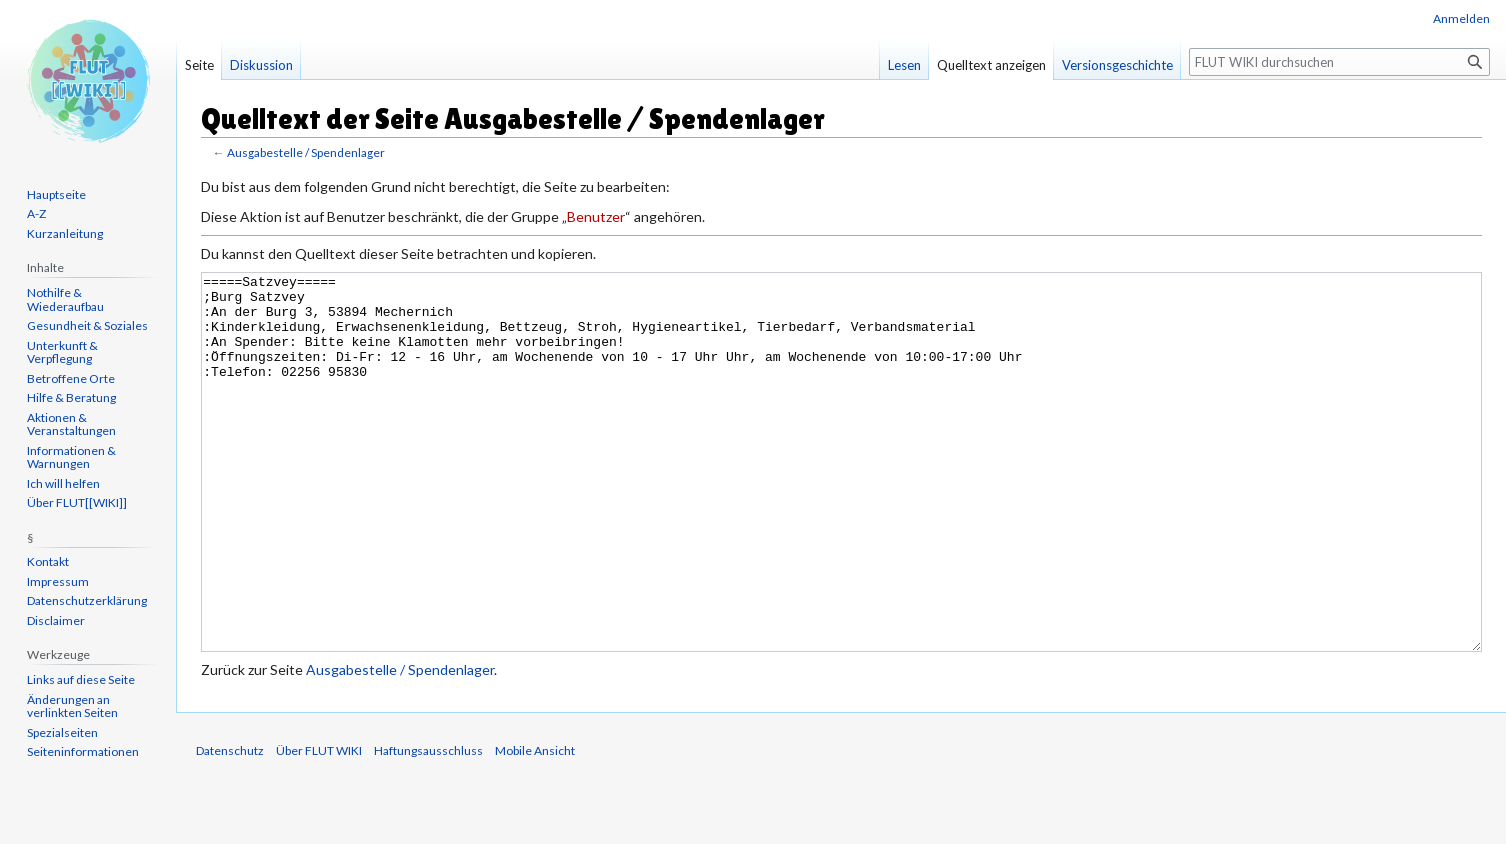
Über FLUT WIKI (319, 825)
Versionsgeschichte (1117, 65)
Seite (199, 65)
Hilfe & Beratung (71, 397)
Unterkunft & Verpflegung (62, 352)
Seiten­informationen (83, 751)
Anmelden (1461, 18)
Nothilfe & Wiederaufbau (65, 299)
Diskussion (261, 65)
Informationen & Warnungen (71, 457)
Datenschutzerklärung (87, 600)
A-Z (36, 213)
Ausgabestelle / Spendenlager (306, 152)
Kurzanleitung (65, 233)
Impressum (58, 581)
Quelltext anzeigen (991, 65)
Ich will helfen (63, 483)
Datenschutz (230, 825)
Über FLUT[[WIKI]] (77, 502)
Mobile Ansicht (535, 825)
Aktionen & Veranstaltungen (71, 424)
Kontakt (48, 561)
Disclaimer (56, 620)
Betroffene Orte (71, 378)
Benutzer (596, 216)
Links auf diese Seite (81, 679)
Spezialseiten (62, 732)
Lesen (904, 65)
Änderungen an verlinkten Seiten (72, 706)
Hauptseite (56, 194)
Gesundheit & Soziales (87, 325)
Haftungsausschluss (428, 825)
